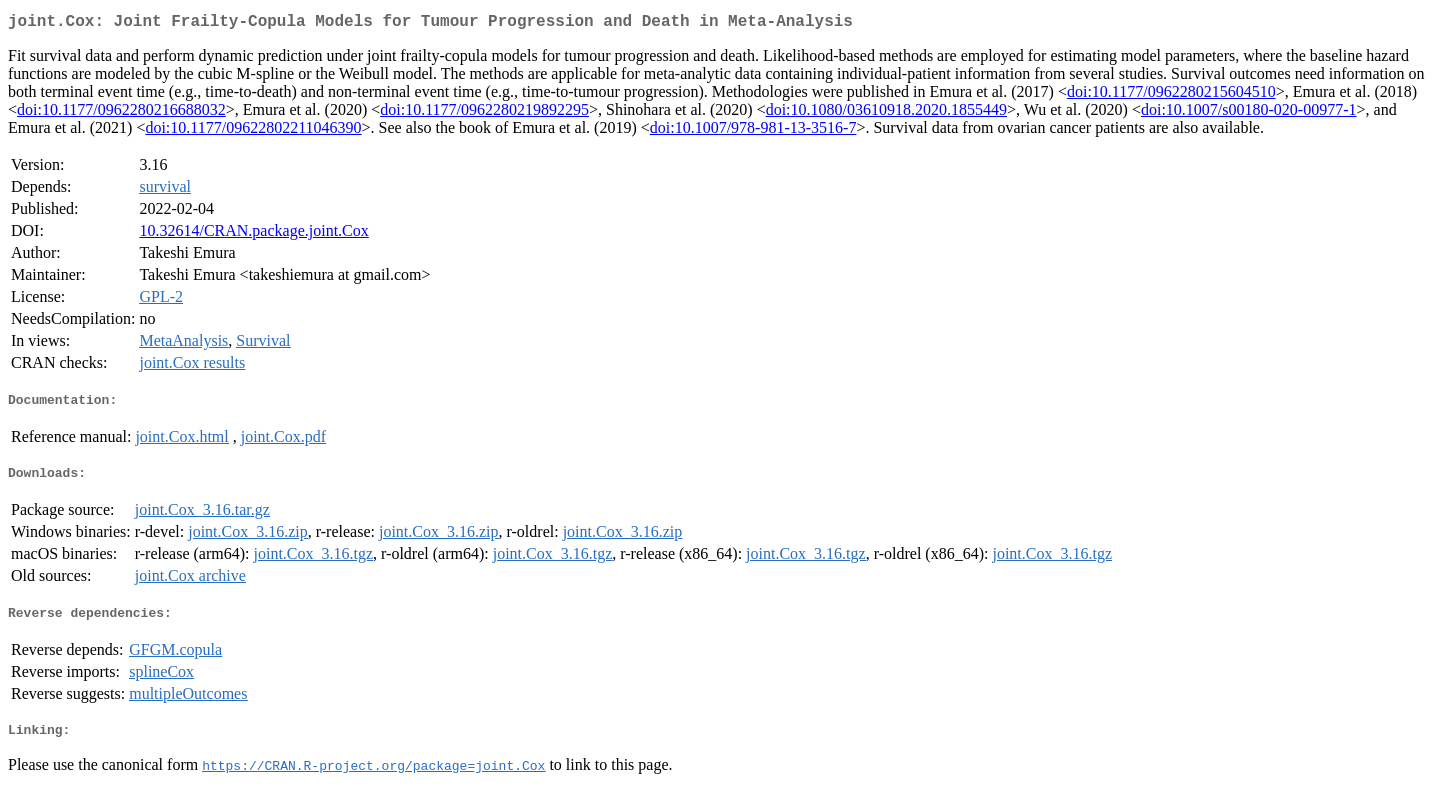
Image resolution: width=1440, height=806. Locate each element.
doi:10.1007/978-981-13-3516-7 (753, 131)
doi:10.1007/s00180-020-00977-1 (1249, 113)
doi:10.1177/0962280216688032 (121, 113)
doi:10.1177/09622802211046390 (253, 131)
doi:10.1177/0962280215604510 (1171, 95)
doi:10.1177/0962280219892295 (484, 113)
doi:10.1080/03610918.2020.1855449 (886, 113)
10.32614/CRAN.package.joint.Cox (253, 234)
